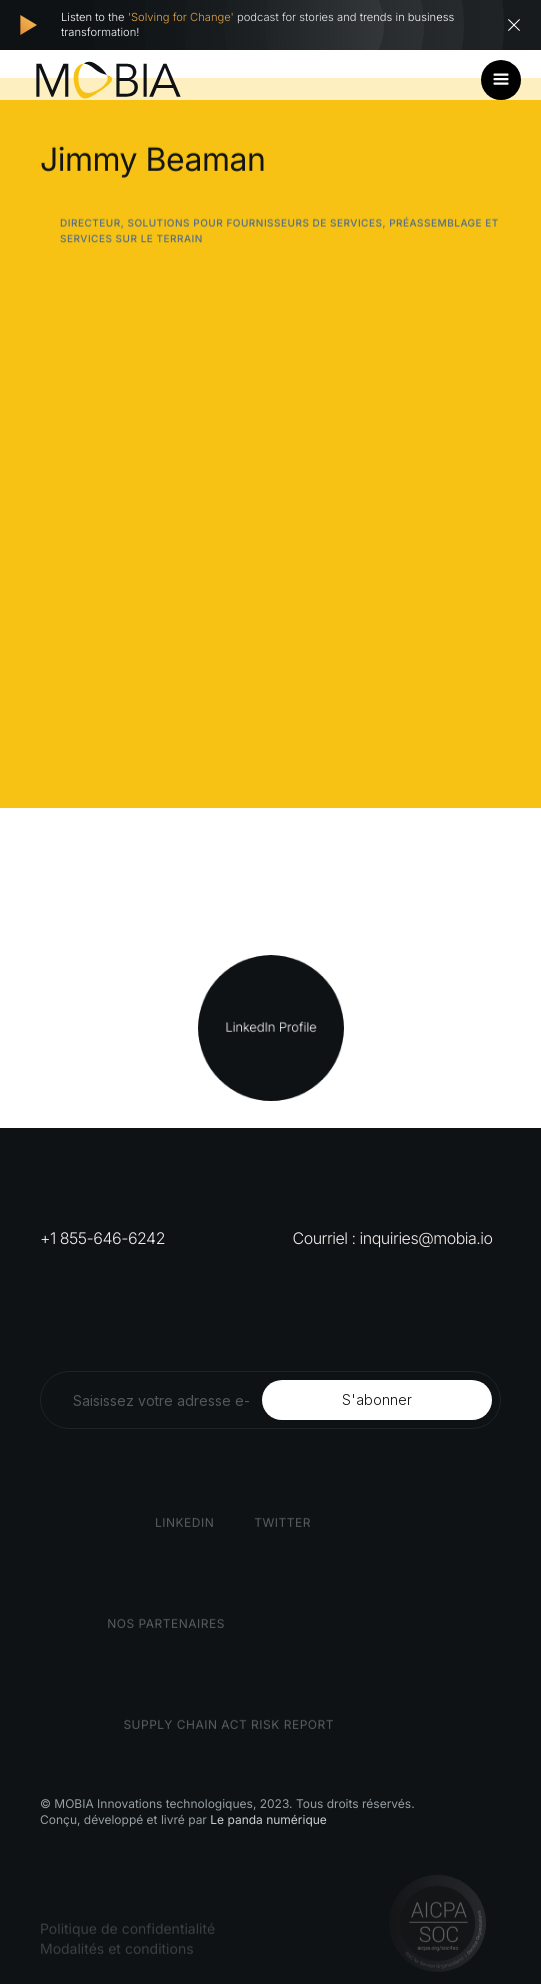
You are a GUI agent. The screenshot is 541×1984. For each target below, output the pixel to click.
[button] (501, 80)
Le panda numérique (268, 1819)
